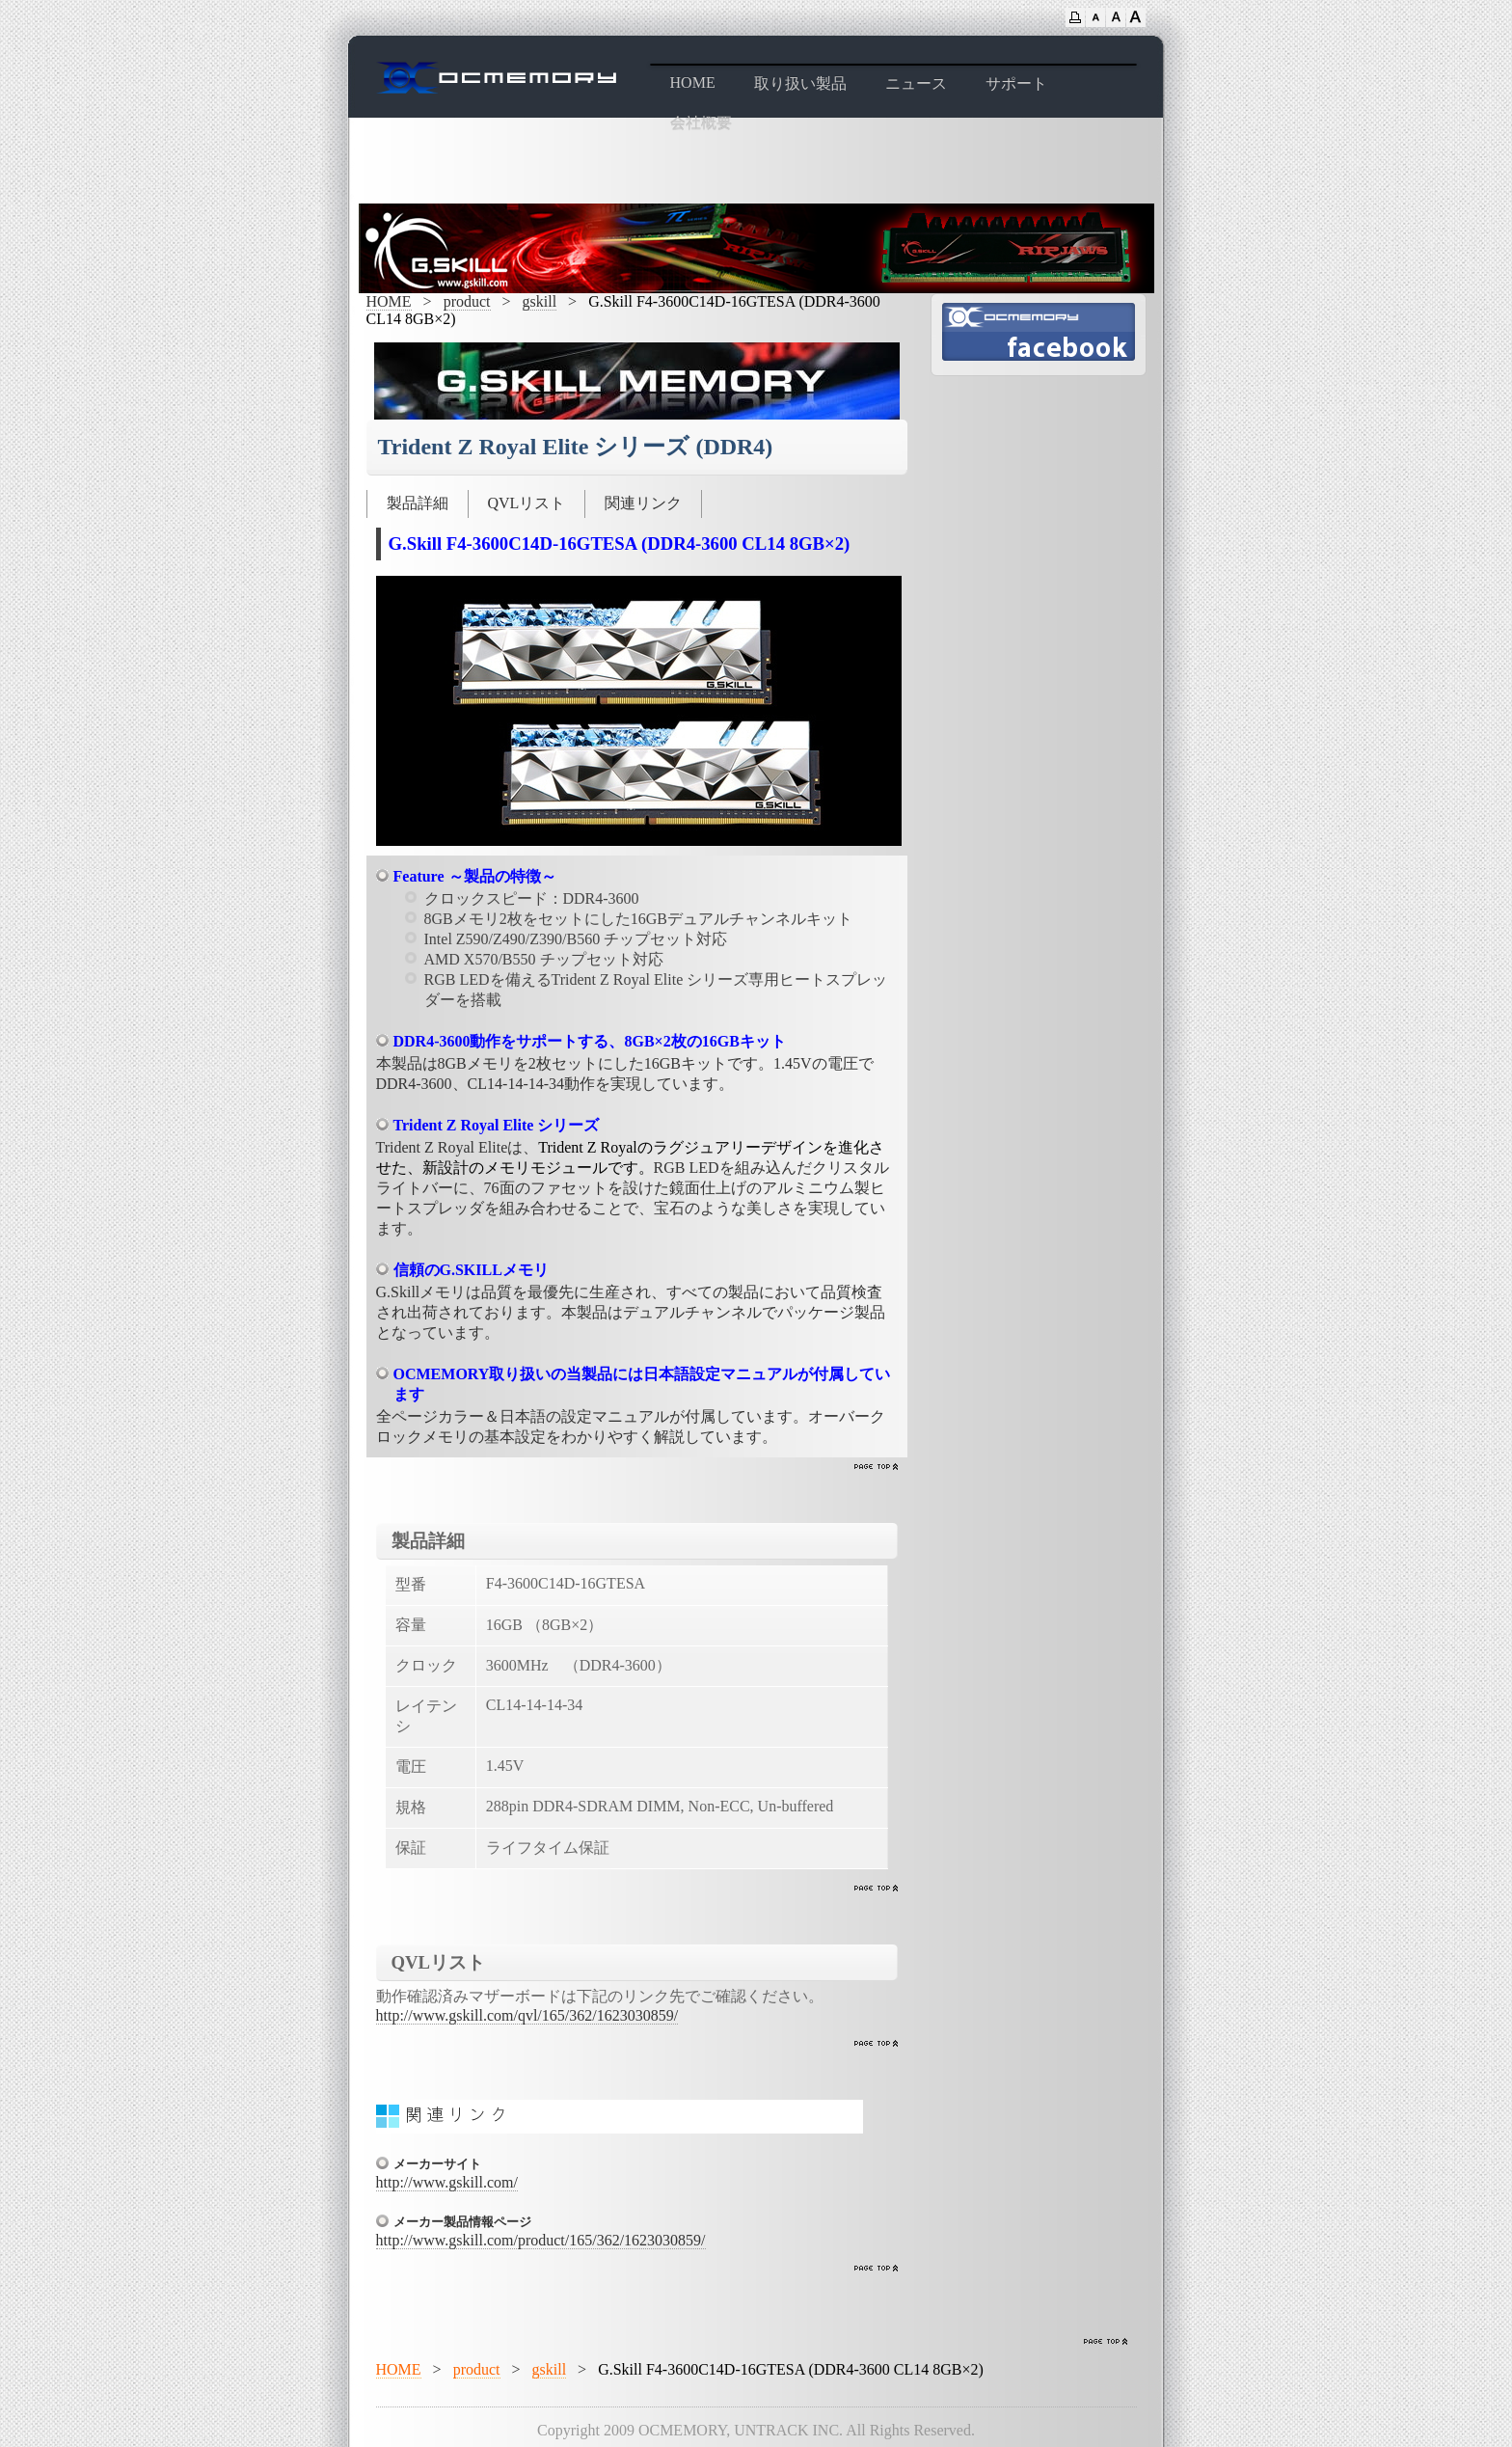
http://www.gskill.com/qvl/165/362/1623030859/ (527, 2015)
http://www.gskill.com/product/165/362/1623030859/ (541, 2240)
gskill (540, 301)
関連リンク (643, 503)
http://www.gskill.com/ (447, 2182)
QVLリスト (527, 503)
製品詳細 (417, 503)
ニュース (916, 83)
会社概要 (701, 123)
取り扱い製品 (800, 83)
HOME (693, 82)
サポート (1016, 83)
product (467, 301)
